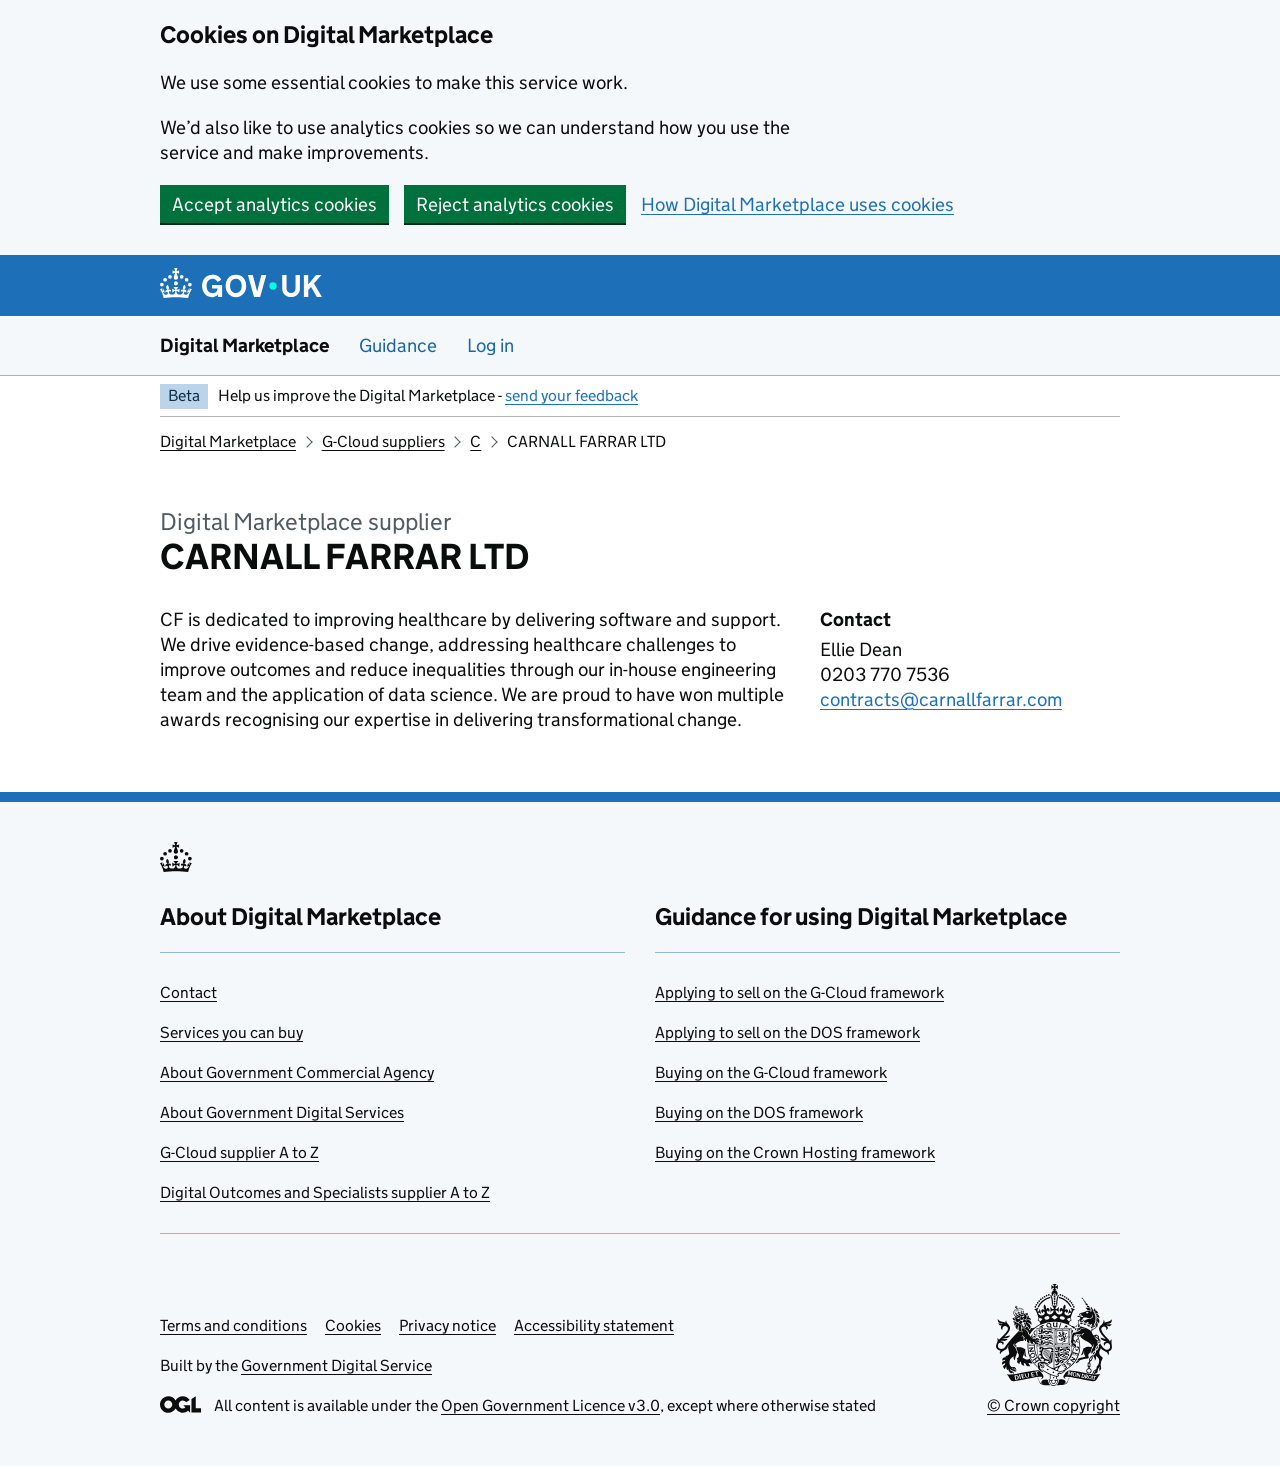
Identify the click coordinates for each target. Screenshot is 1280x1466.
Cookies (353, 1325)
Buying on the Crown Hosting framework (795, 1152)
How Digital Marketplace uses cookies (797, 204)
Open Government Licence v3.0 (550, 1405)
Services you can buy (231, 1032)
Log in (490, 345)
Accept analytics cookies (274, 204)
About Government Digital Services (282, 1112)
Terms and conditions (233, 1325)
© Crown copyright (1053, 1405)
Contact (188, 992)
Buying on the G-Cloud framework (771, 1072)
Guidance (398, 345)
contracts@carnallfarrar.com (941, 699)
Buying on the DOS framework (759, 1112)
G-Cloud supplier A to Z (239, 1152)
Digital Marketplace (244, 345)
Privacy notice (447, 1325)
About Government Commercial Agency (297, 1072)
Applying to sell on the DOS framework (787, 1032)
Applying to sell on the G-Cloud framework (799, 992)
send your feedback (571, 395)
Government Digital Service (336, 1365)
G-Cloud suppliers (383, 441)
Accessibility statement (594, 1325)
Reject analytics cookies (515, 204)
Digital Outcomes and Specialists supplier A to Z (325, 1192)
